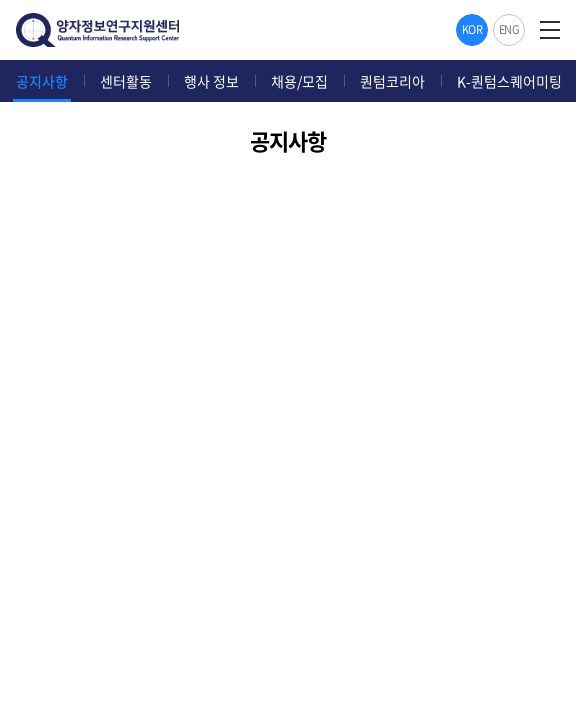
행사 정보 (211, 81)
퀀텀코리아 (392, 81)
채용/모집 (299, 81)
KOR (472, 29)
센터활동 (126, 81)
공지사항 (42, 81)
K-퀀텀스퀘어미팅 (509, 81)
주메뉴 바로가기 (0, 0)
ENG (509, 29)
